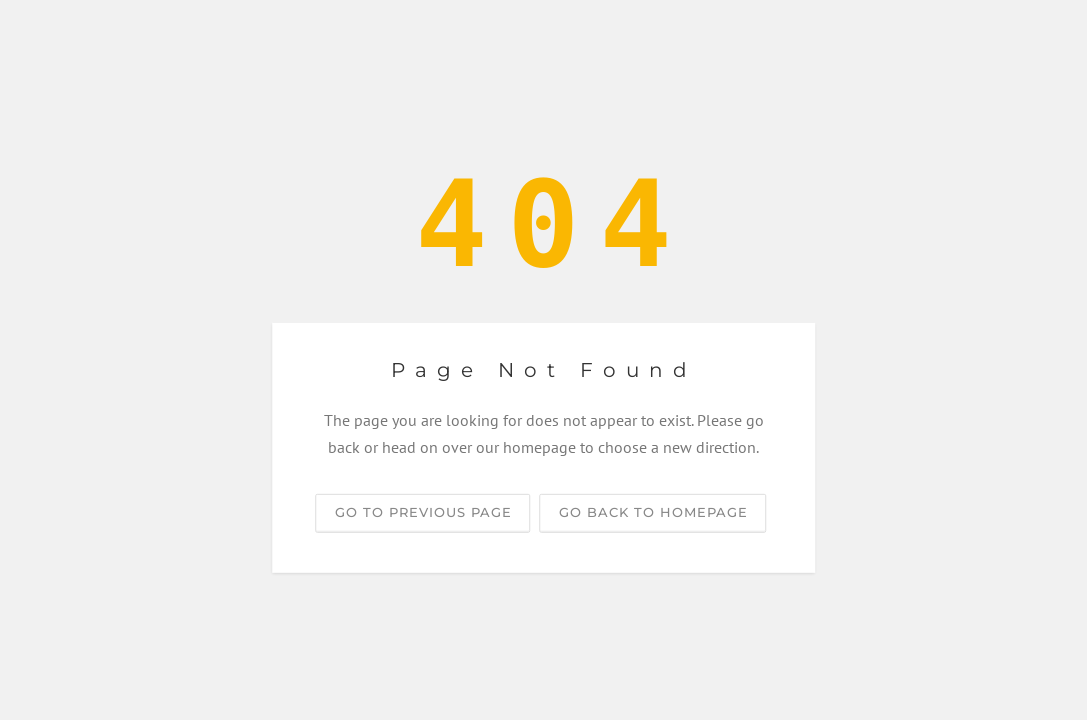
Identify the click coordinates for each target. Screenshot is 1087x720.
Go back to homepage (653, 512)
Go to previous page (423, 512)
